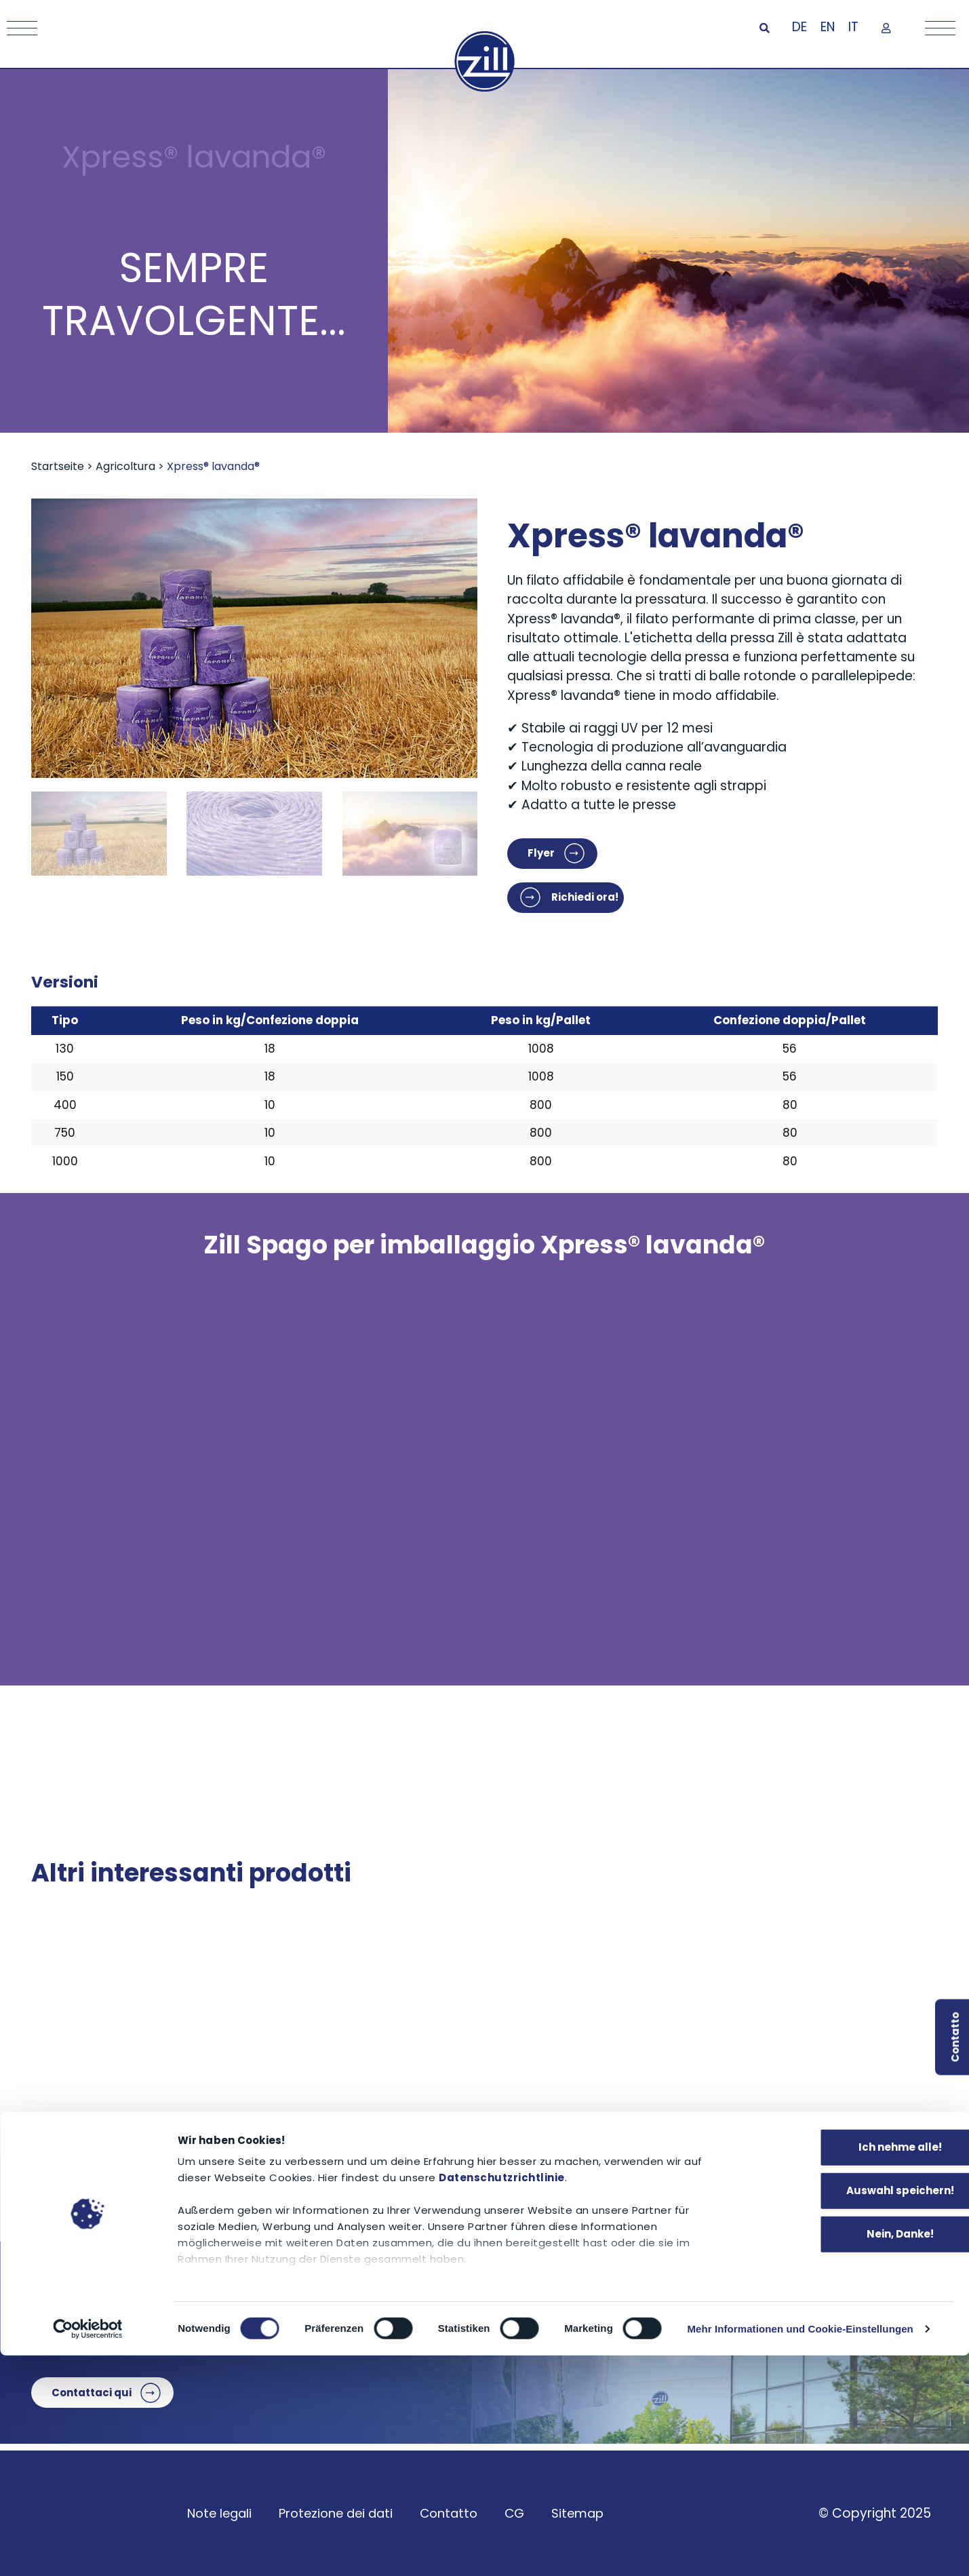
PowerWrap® (80, 2166)
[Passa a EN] (828, 28)
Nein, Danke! (856, 2455)
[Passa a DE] (799, 28)
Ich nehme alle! (856, 2368)
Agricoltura (125, 466)
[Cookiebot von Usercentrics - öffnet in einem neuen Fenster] (87, 2549)
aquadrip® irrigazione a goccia (743, 2166)
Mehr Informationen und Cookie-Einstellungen (800, 2549)
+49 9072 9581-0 (341, 2325)
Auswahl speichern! (856, 2411)
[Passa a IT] (853, 28)
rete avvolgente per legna (426, 2166)
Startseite (57, 466)
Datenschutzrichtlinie (502, 2399)
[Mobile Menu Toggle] (18, 28)
